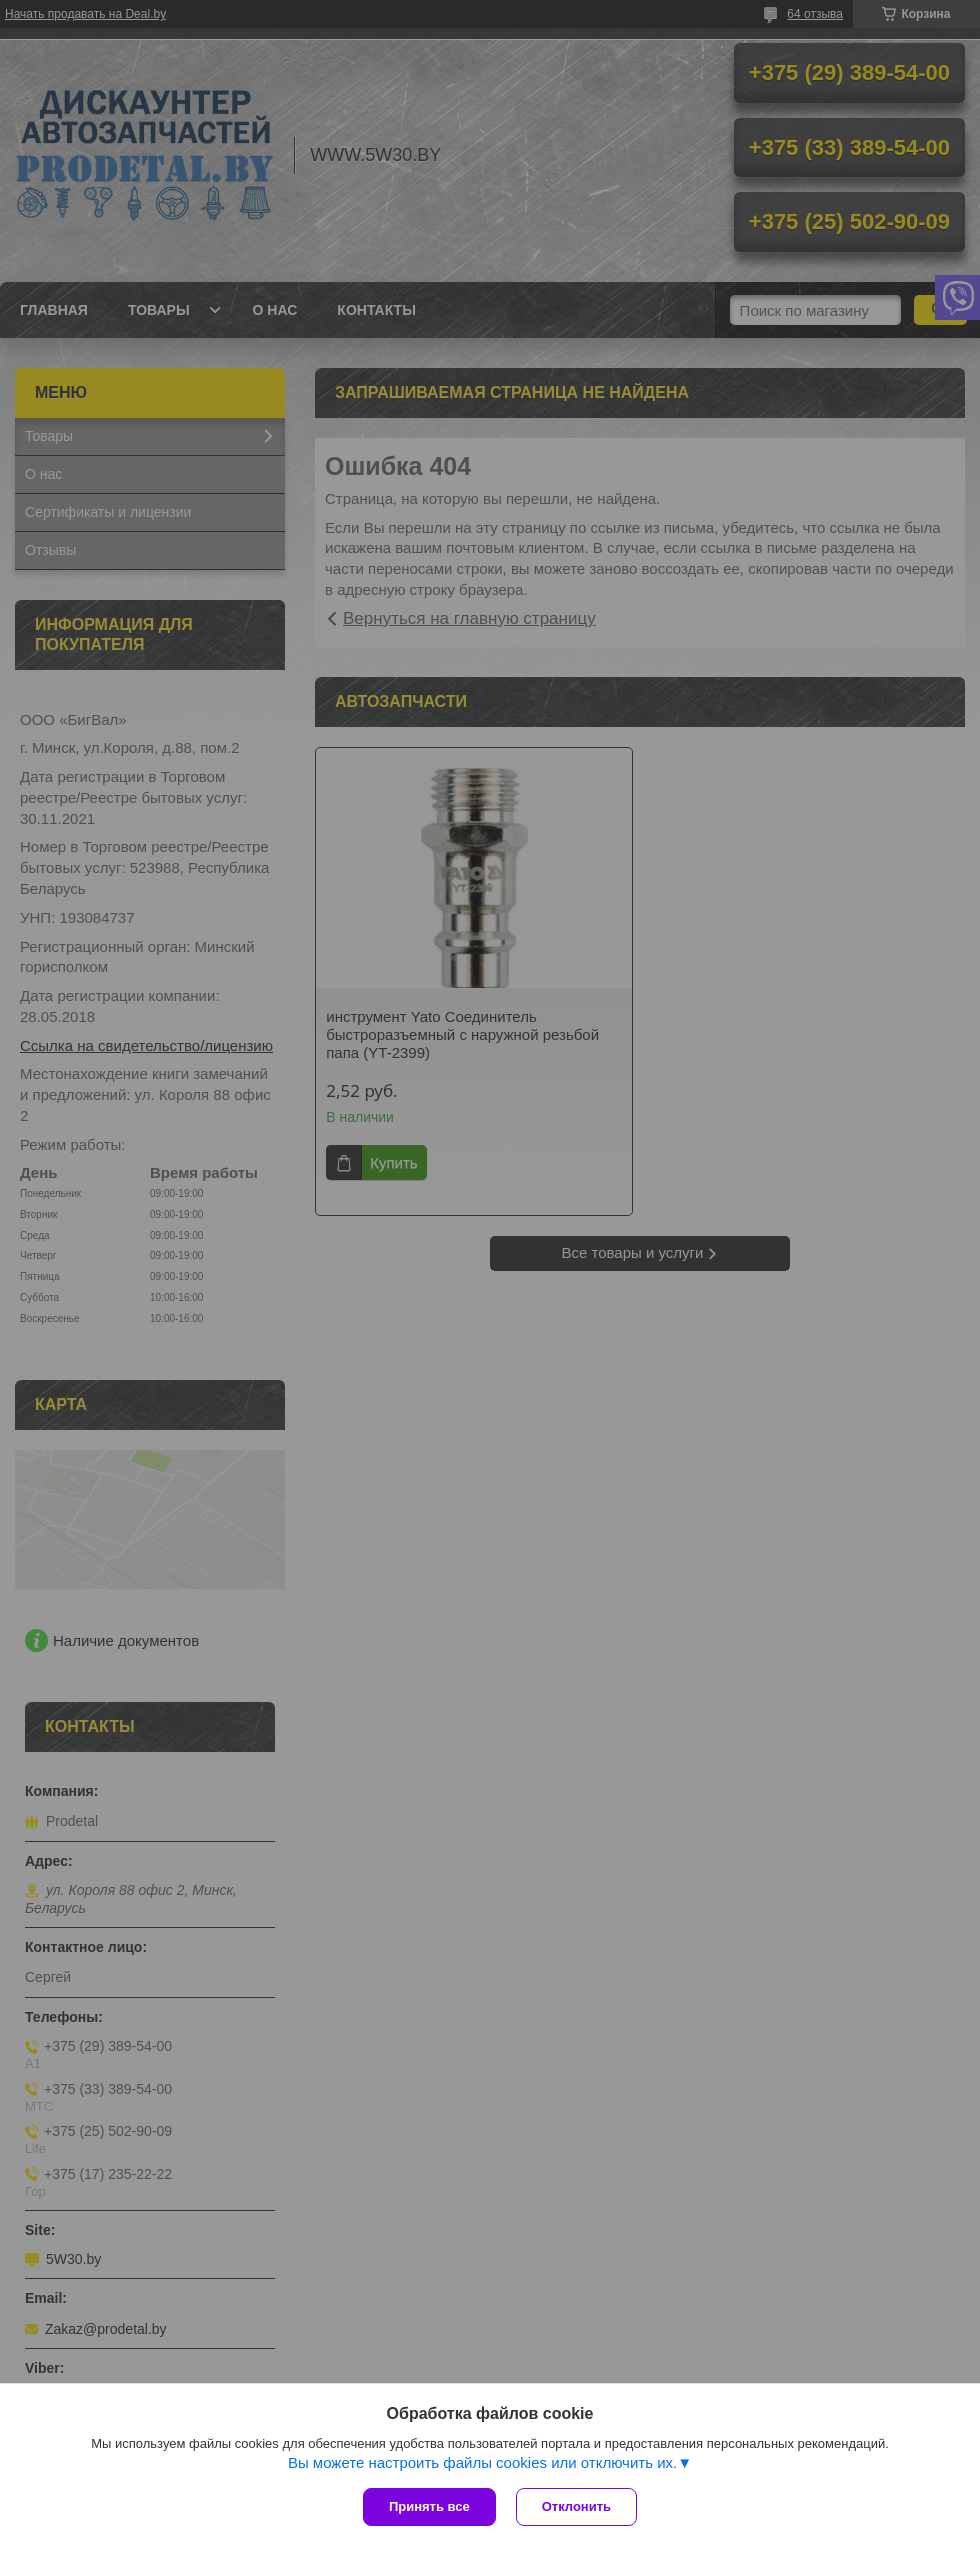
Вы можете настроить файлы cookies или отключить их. (482, 2462)
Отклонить (576, 2506)
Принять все (429, 2506)
